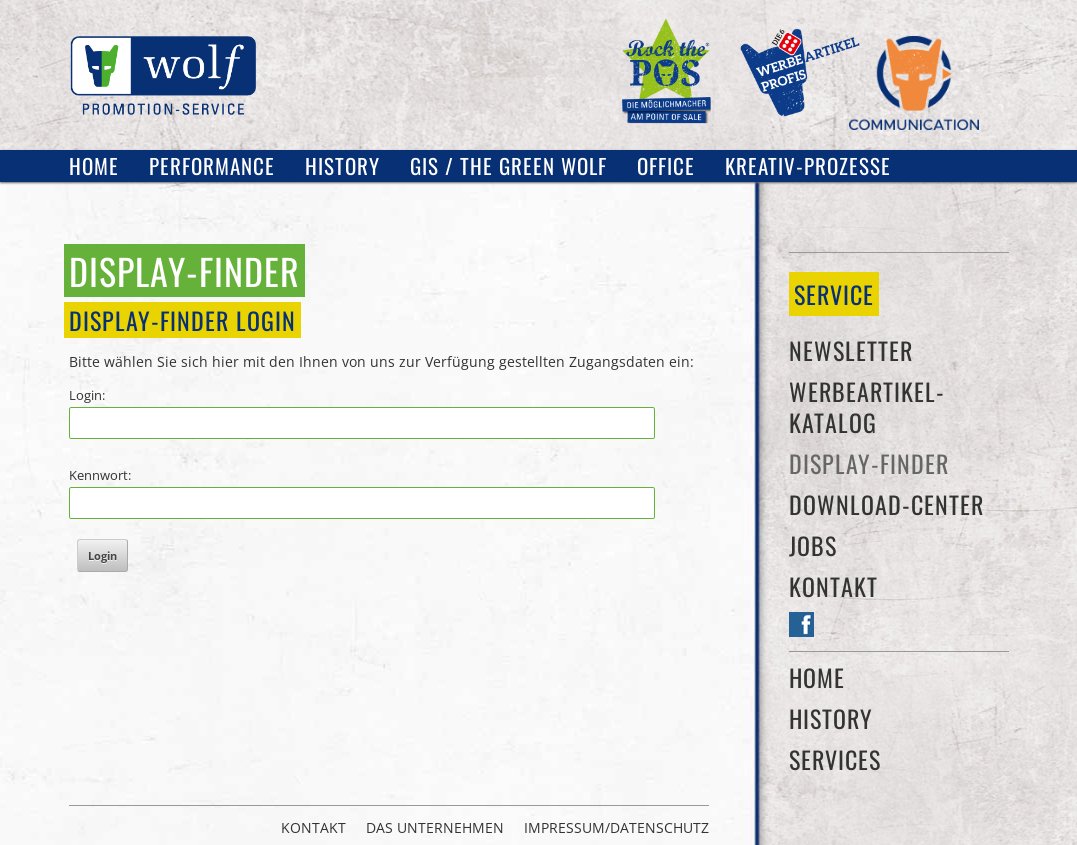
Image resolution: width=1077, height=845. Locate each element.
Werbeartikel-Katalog (867, 406)
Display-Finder (869, 463)
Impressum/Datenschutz (616, 828)
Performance (212, 165)
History (342, 165)
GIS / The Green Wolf (508, 165)
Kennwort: (100, 475)
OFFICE (666, 165)
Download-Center (886, 504)
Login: (87, 395)
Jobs (813, 545)
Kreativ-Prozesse (808, 165)
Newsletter (851, 350)
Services (835, 759)
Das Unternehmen (435, 828)
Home (94, 165)
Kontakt (833, 586)
